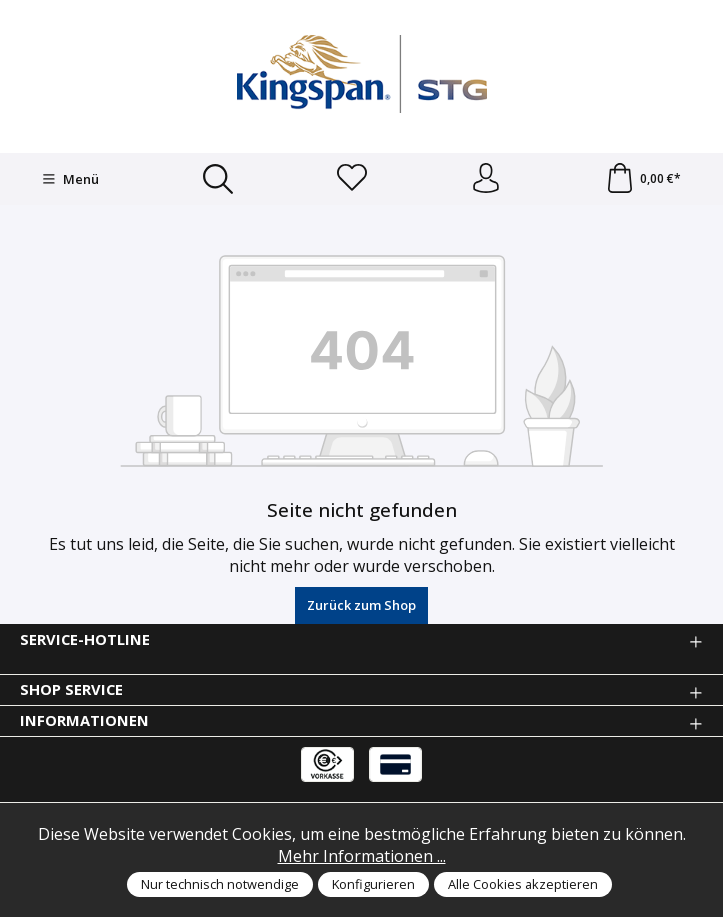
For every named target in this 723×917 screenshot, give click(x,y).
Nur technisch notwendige (220, 884)
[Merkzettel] (352, 179)
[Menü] (70, 179)
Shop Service (71, 689)
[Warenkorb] (643, 179)
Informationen (84, 720)
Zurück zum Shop (361, 605)
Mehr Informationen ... (362, 856)
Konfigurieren (373, 884)
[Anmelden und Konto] (486, 179)
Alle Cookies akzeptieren (523, 884)
